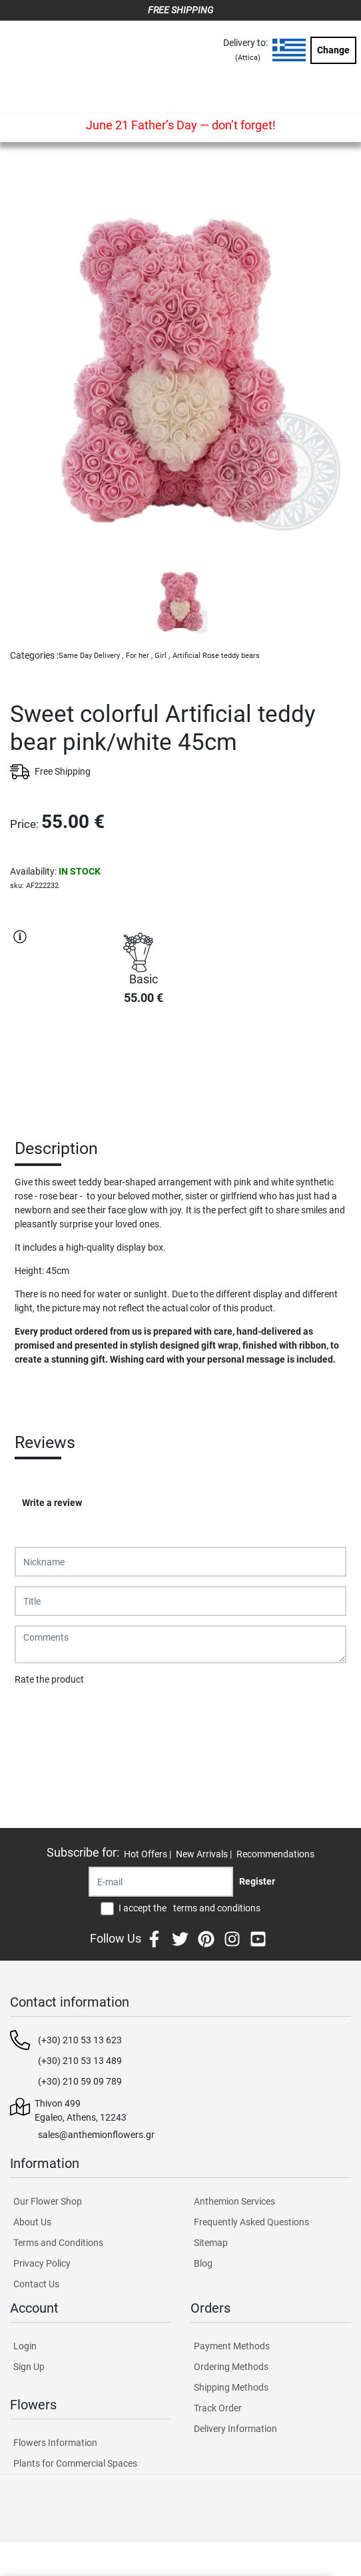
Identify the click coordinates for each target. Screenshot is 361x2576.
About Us (32, 2222)
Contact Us (36, 2284)
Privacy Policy (42, 2263)
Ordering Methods (231, 2366)
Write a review (52, 1502)
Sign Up (29, 2366)
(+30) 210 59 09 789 (80, 2081)
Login (25, 2346)
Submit (36, 1714)
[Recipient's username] (161, 1882)
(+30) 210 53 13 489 (80, 2060)
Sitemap (211, 2242)
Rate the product (49, 1679)
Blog (203, 2263)
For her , (139, 655)
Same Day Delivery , (91, 655)
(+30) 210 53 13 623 (80, 2040)
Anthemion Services (234, 2201)
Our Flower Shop (47, 2201)
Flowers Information (55, 2442)
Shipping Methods (231, 2387)
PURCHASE (143, 1063)
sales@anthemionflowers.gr (96, 2134)
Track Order (218, 2408)
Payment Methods (232, 2346)
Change (333, 50)
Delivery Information (235, 2428)
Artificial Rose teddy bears (216, 655)
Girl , (162, 655)
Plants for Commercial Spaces (75, 2463)
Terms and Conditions (58, 2242)
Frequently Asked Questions (251, 2222)
